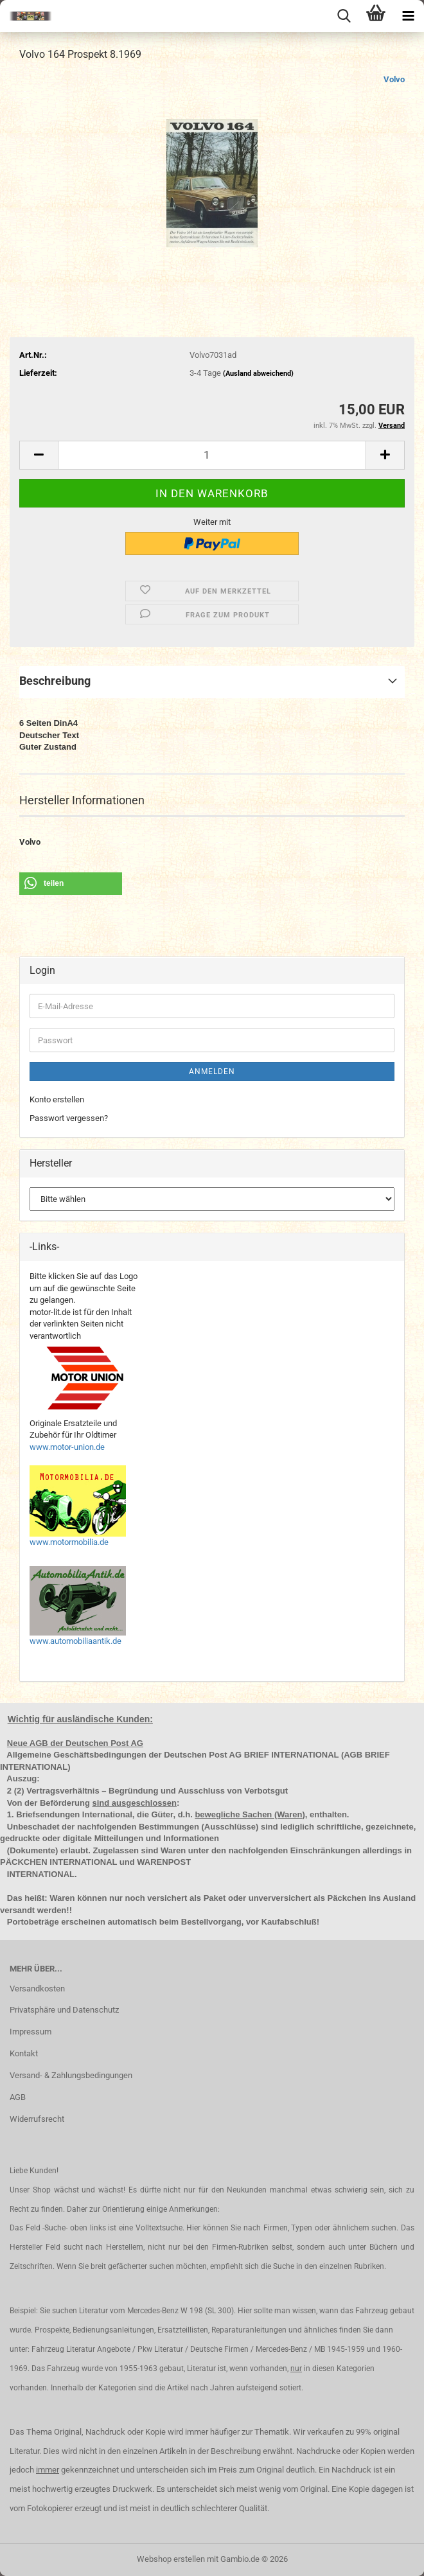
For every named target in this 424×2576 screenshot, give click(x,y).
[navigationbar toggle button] (408, 16)
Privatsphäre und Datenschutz (64, 2010)
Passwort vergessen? (69, 1118)
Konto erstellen (57, 1099)
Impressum (30, 2031)
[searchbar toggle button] (344, 16)
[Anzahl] (212, 455)
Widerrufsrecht (37, 2119)
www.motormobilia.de (69, 1542)
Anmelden (212, 1071)
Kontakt (24, 2053)
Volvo (394, 79)
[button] (38, 455)
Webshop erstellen (171, 2559)
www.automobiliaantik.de (75, 1641)
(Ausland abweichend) (258, 373)
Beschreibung (55, 680)
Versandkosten (37, 1988)
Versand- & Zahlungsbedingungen (71, 2075)
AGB (18, 2097)
